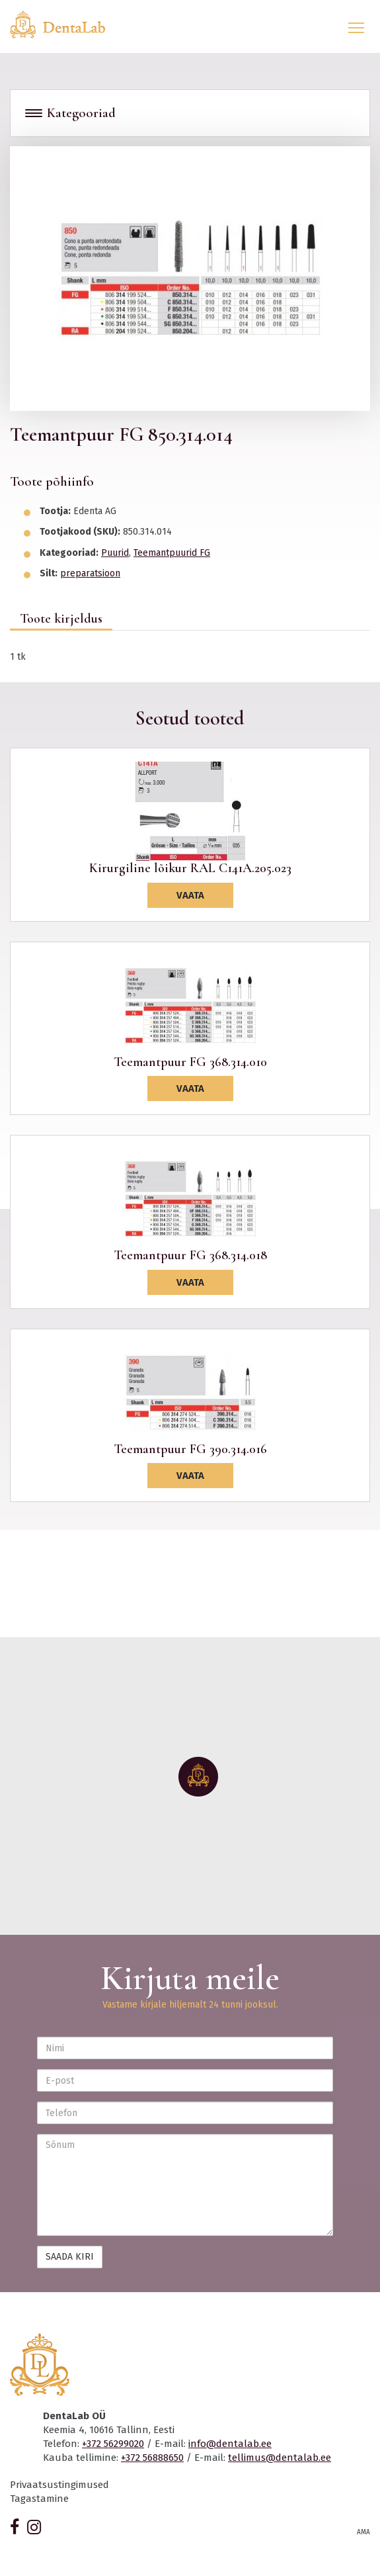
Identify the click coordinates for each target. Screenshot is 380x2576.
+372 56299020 (113, 2444)
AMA (363, 2532)
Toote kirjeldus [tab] (61, 619)
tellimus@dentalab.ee (279, 2458)
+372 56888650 (152, 2458)
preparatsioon (90, 573)
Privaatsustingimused (59, 2485)
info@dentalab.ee (230, 2444)
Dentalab (65, 24)
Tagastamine (39, 2499)
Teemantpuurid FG (171, 552)
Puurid (115, 552)
